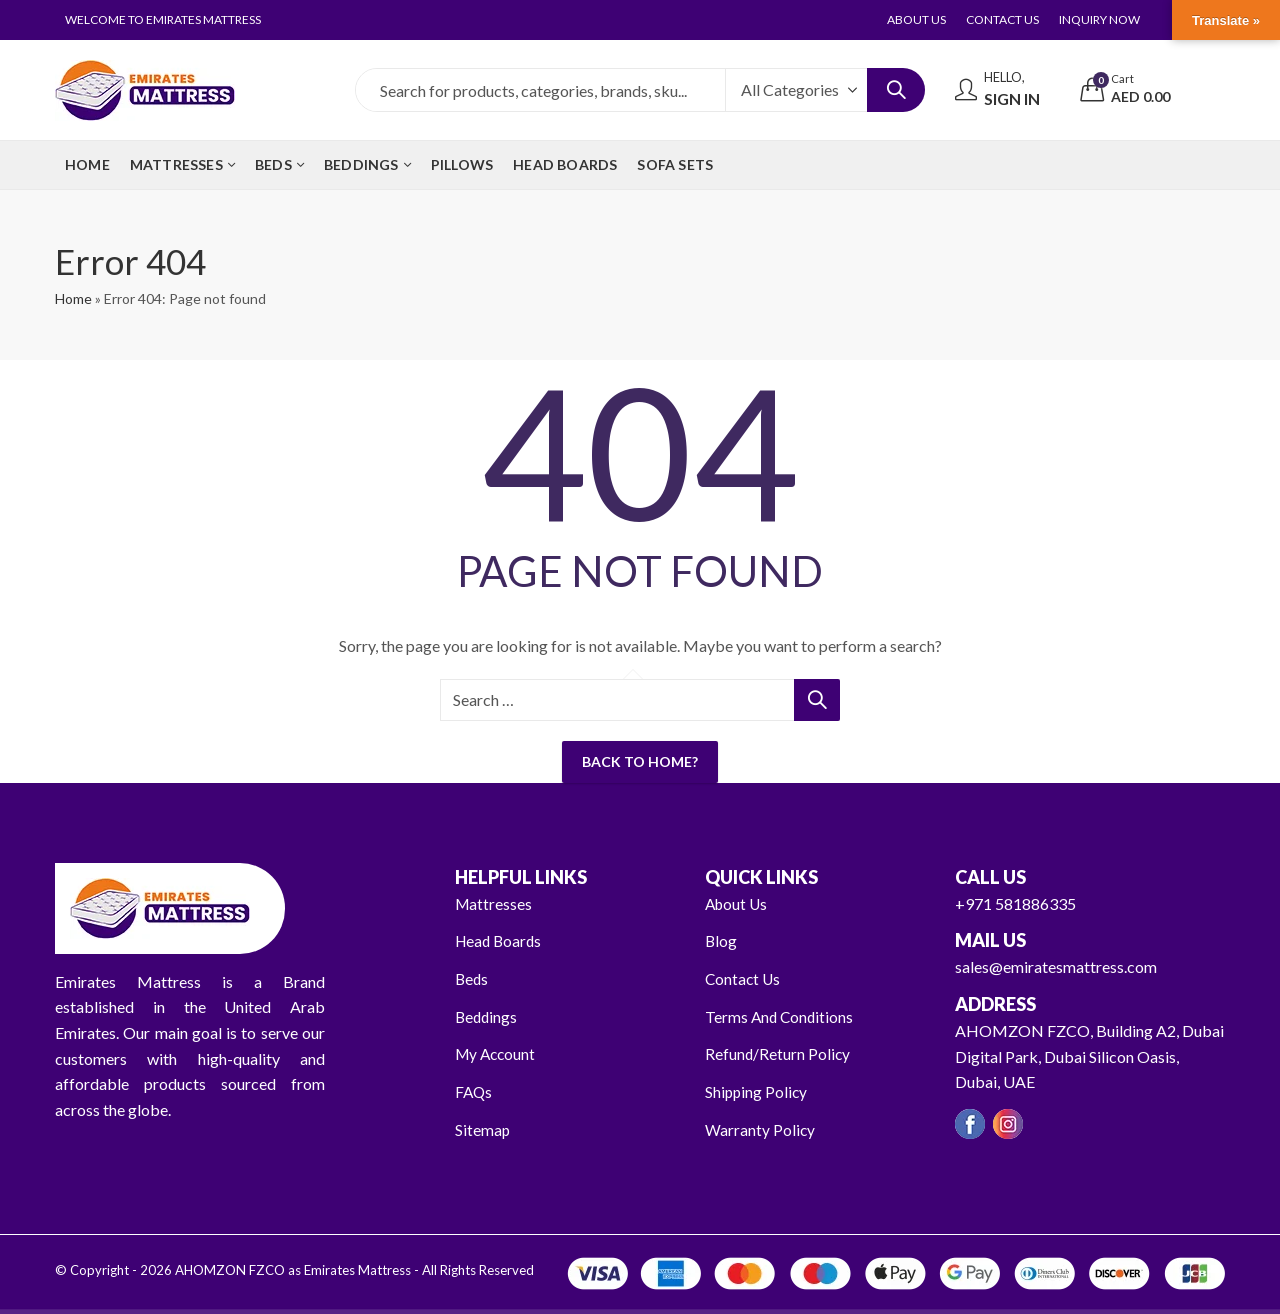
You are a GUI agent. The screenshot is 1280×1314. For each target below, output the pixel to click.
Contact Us (744, 978)
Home (73, 298)
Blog (721, 940)
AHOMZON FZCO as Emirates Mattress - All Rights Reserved (353, 1270)
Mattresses (494, 903)
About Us (738, 903)
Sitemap (483, 1128)
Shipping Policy (757, 1091)
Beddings (487, 1016)
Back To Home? (640, 761)
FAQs (474, 1091)
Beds (472, 978)
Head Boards (500, 940)
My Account (497, 1053)
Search (896, 90)
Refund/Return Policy (778, 1053)
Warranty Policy (760, 1128)
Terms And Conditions (781, 1016)
